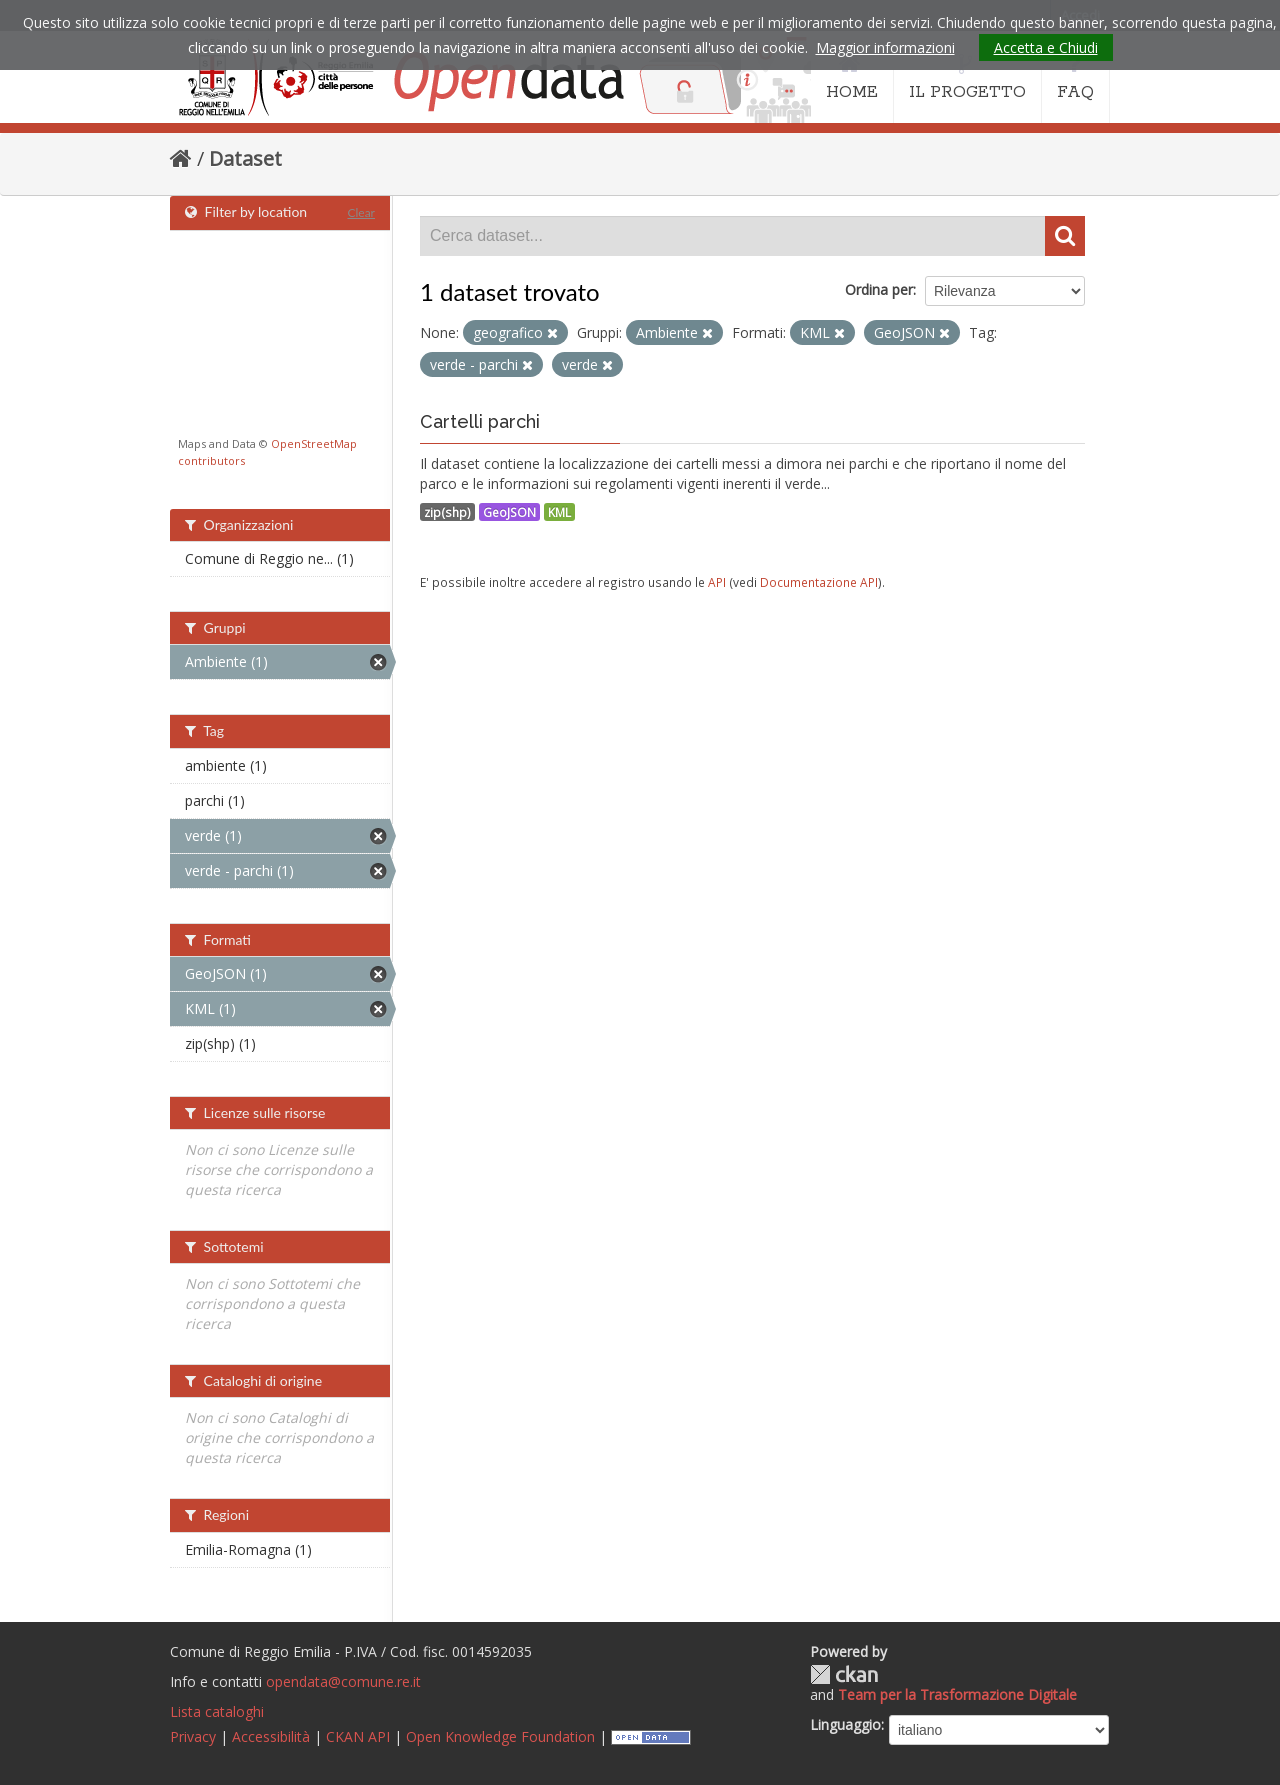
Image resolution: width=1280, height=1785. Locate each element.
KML (559, 512)
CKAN (844, 1674)
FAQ (1075, 78)
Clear (361, 212)
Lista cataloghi (217, 1711)
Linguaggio (845, 1724)
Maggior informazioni (885, 47)
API (717, 582)
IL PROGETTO (967, 78)
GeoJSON (509, 512)
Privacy (193, 1736)
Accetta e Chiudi (1046, 47)
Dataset (245, 158)
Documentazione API (819, 582)
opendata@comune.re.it (343, 1681)
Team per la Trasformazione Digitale (957, 1694)
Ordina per (879, 289)
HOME (852, 78)
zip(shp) (447, 512)
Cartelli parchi (480, 421)
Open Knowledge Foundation (500, 1736)
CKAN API (358, 1736)
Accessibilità (271, 1736)
